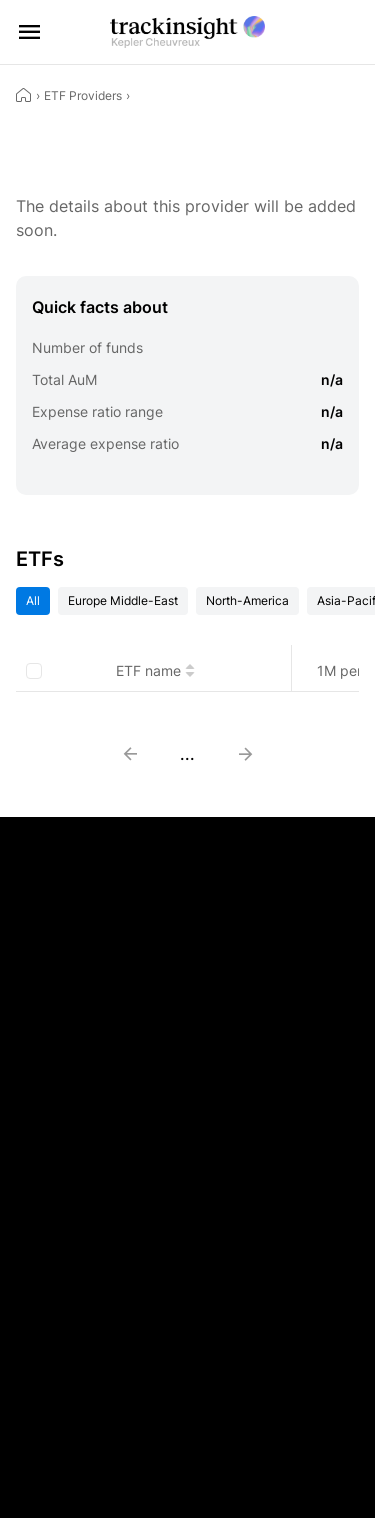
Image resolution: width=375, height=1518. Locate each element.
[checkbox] (34, 671)
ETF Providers (83, 95)
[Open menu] (30, 32)
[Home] (24, 95)
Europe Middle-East (123, 600)
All (33, 600)
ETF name (155, 670)
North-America (247, 600)
